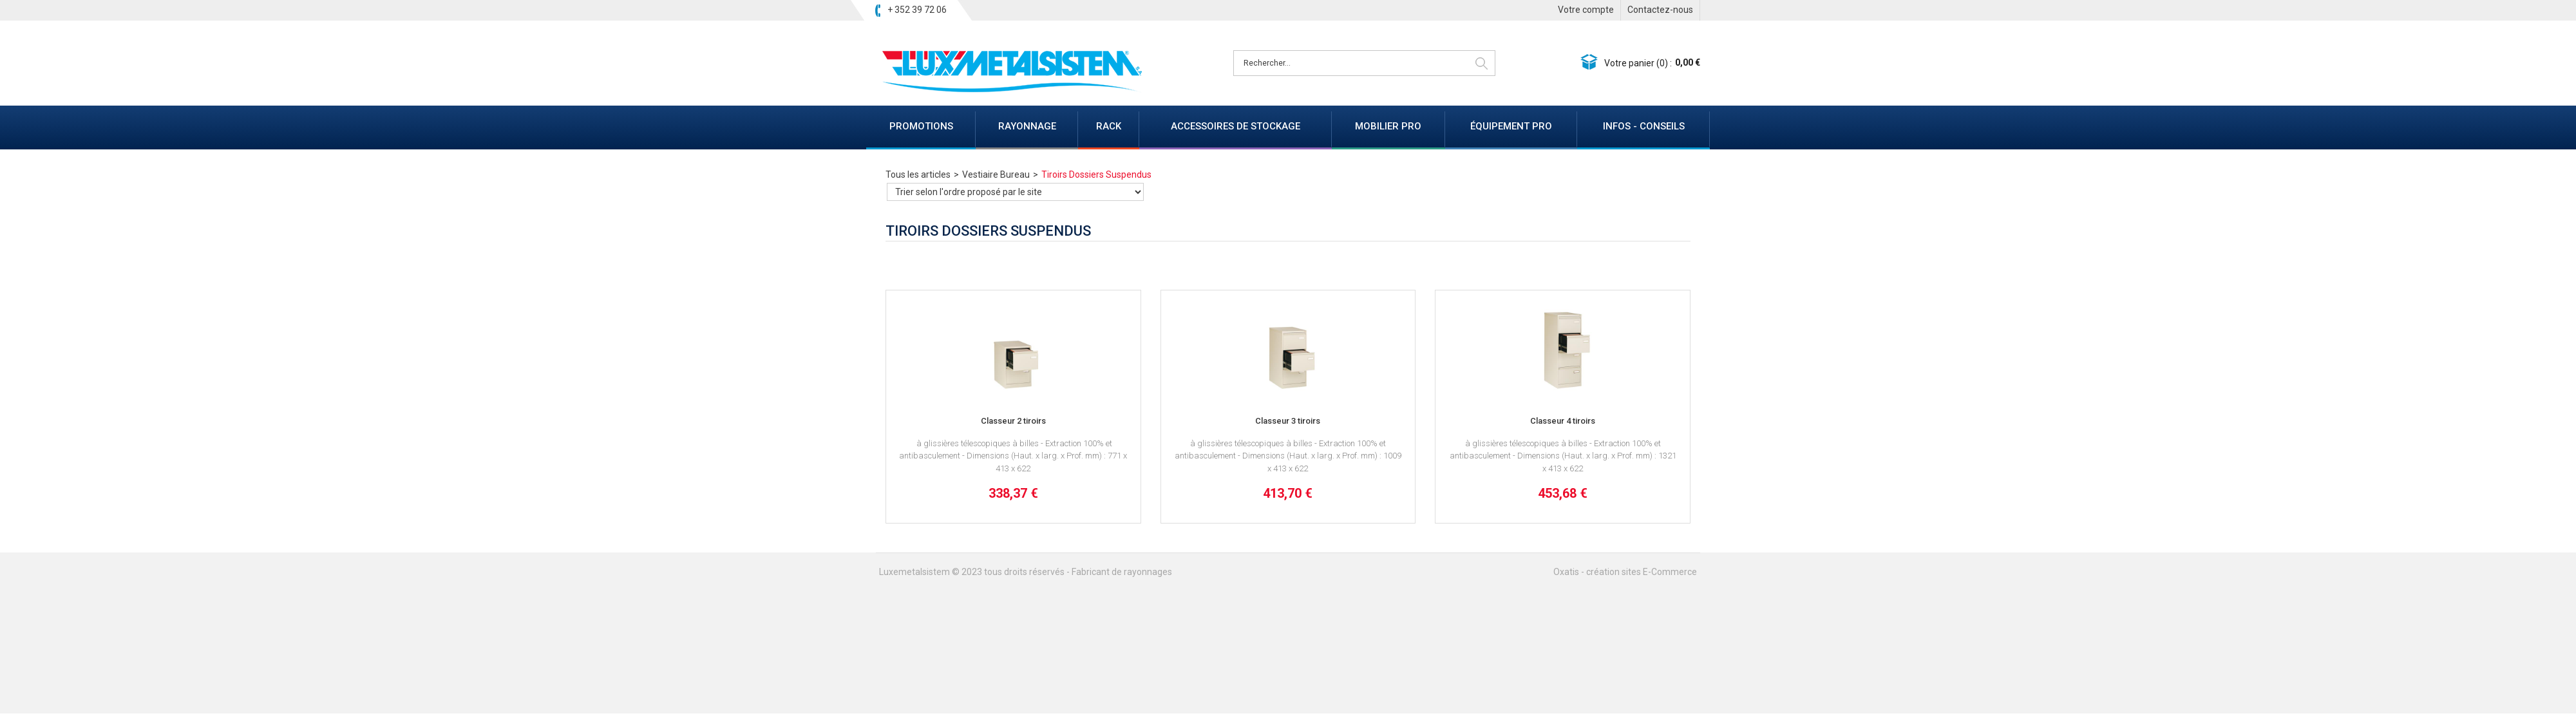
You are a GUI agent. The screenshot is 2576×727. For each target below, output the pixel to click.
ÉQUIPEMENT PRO (1511, 126)
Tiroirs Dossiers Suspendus (1096, 174)
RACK (1108, 126)
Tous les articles (918, 174)
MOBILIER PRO (1388, 126)
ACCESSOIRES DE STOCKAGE (1235, 126)
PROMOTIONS (921, 126)
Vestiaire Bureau (996, 174)
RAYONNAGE (1027, 126)
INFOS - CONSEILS (1644, 126)
